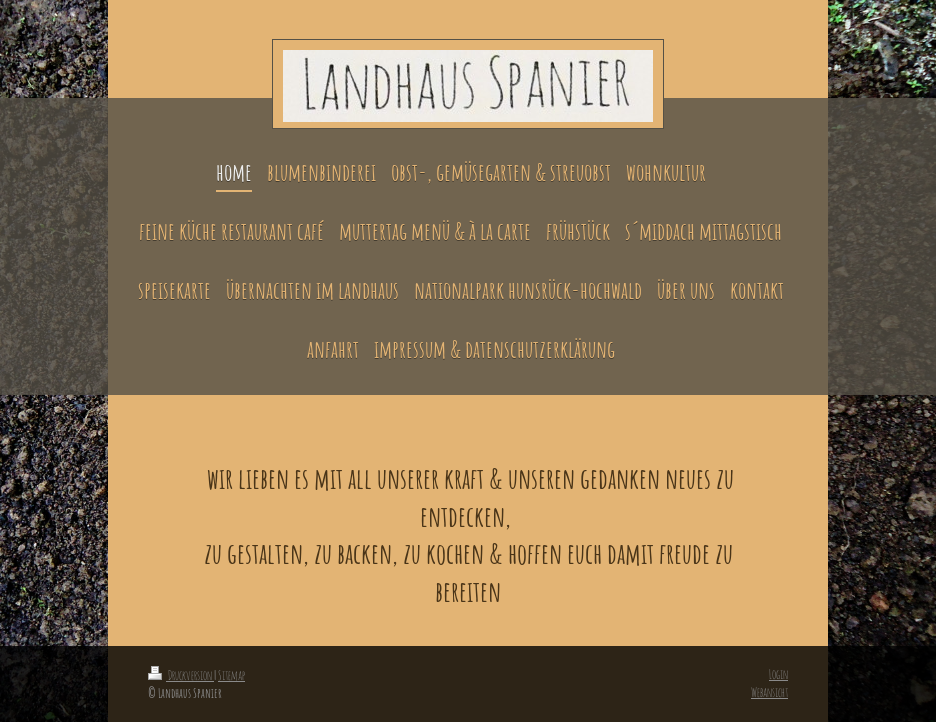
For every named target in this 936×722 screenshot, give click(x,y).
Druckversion (181, 675)
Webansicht (769, 692)
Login (778, 674)
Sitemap (231, 675)
